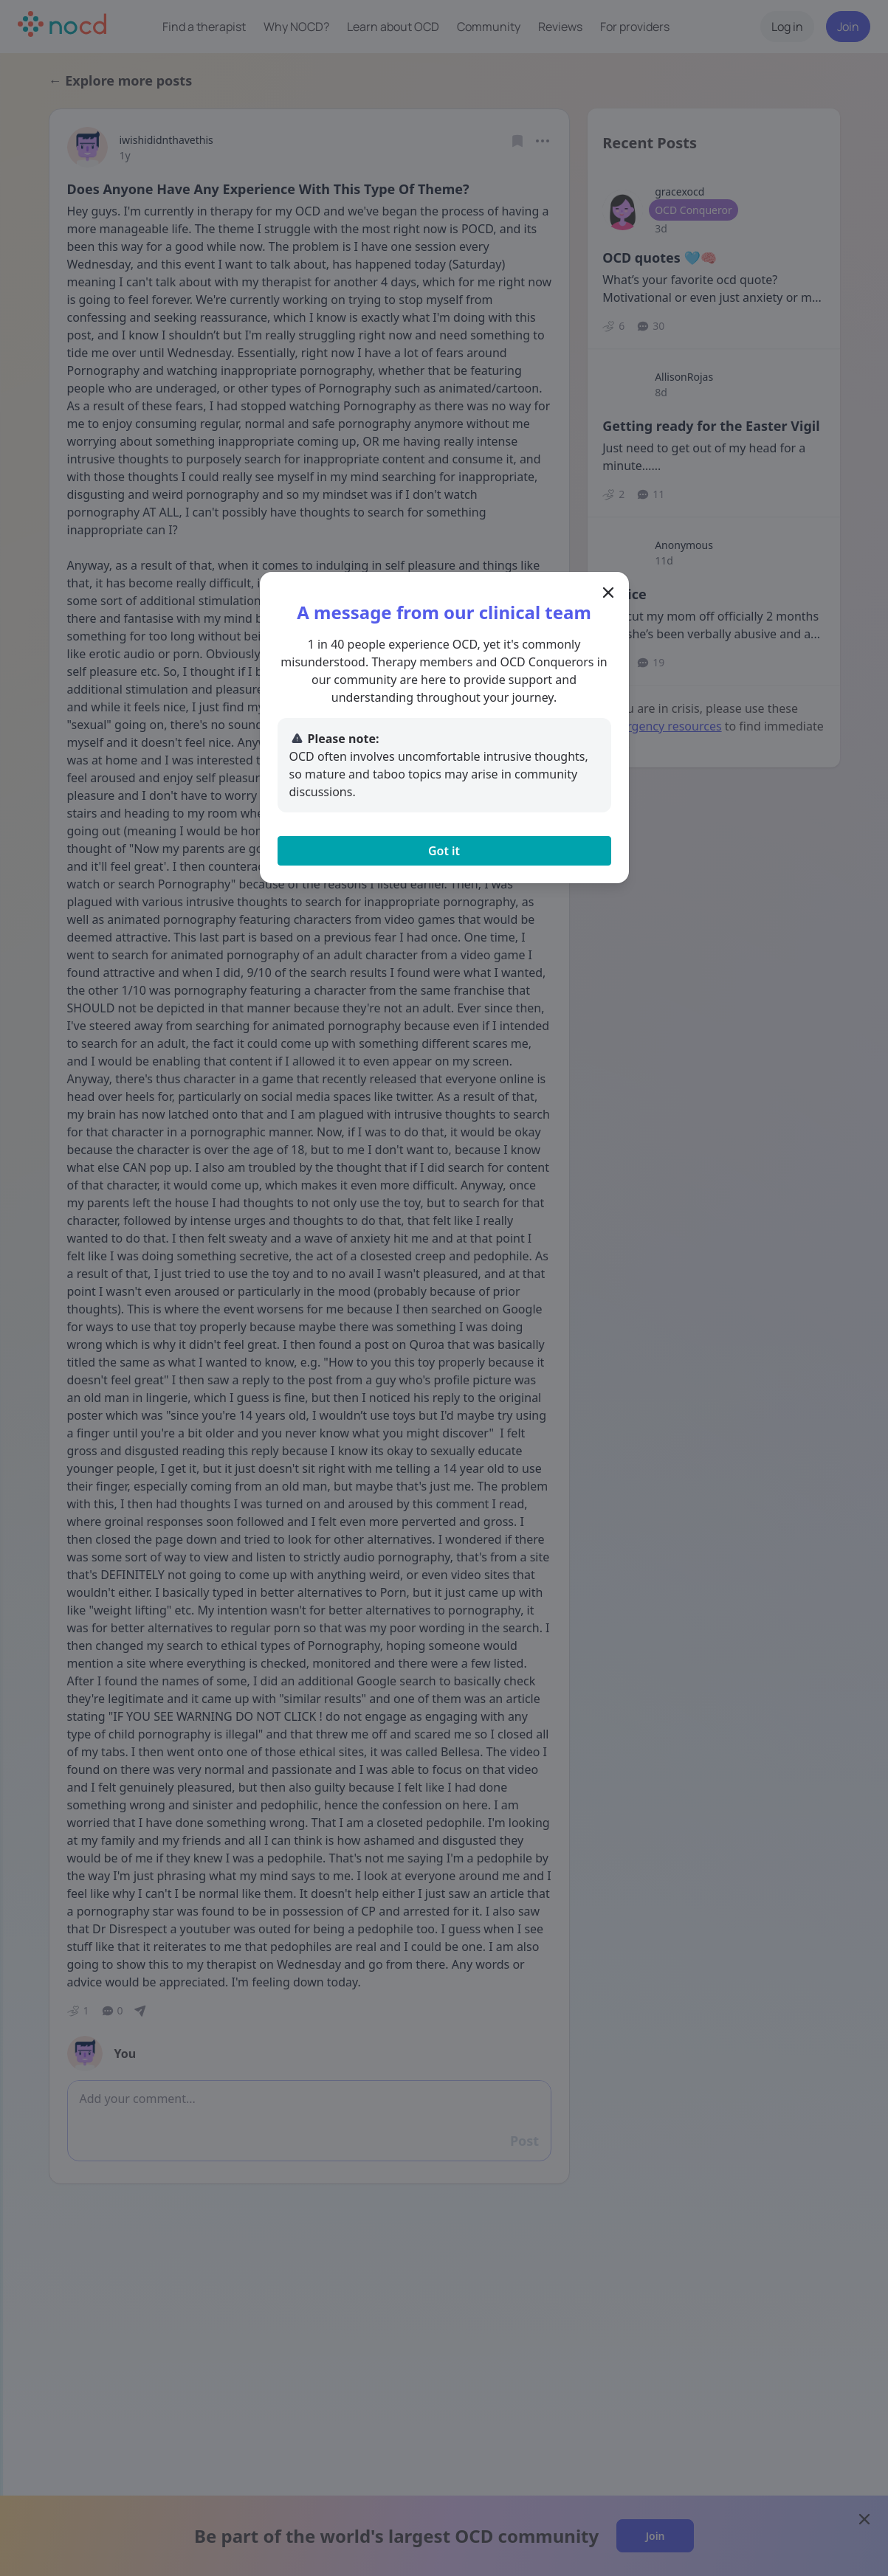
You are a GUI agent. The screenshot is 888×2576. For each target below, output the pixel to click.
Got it (444, 851)
